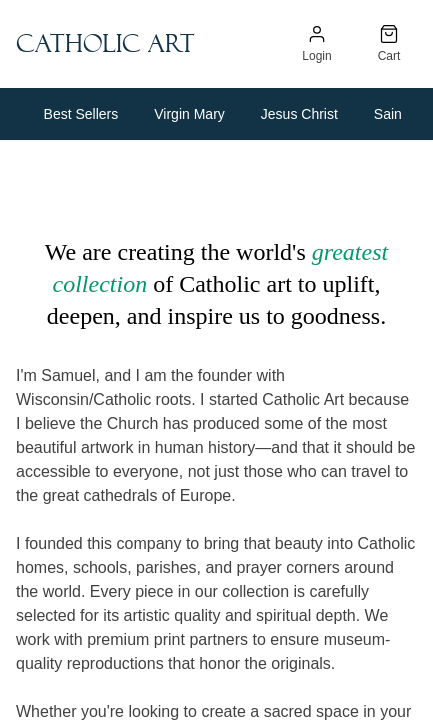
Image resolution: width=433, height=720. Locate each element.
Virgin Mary (189, 114)
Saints (393, 114)
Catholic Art (105, 44)
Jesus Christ (299, 114)
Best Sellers (81, 114)
